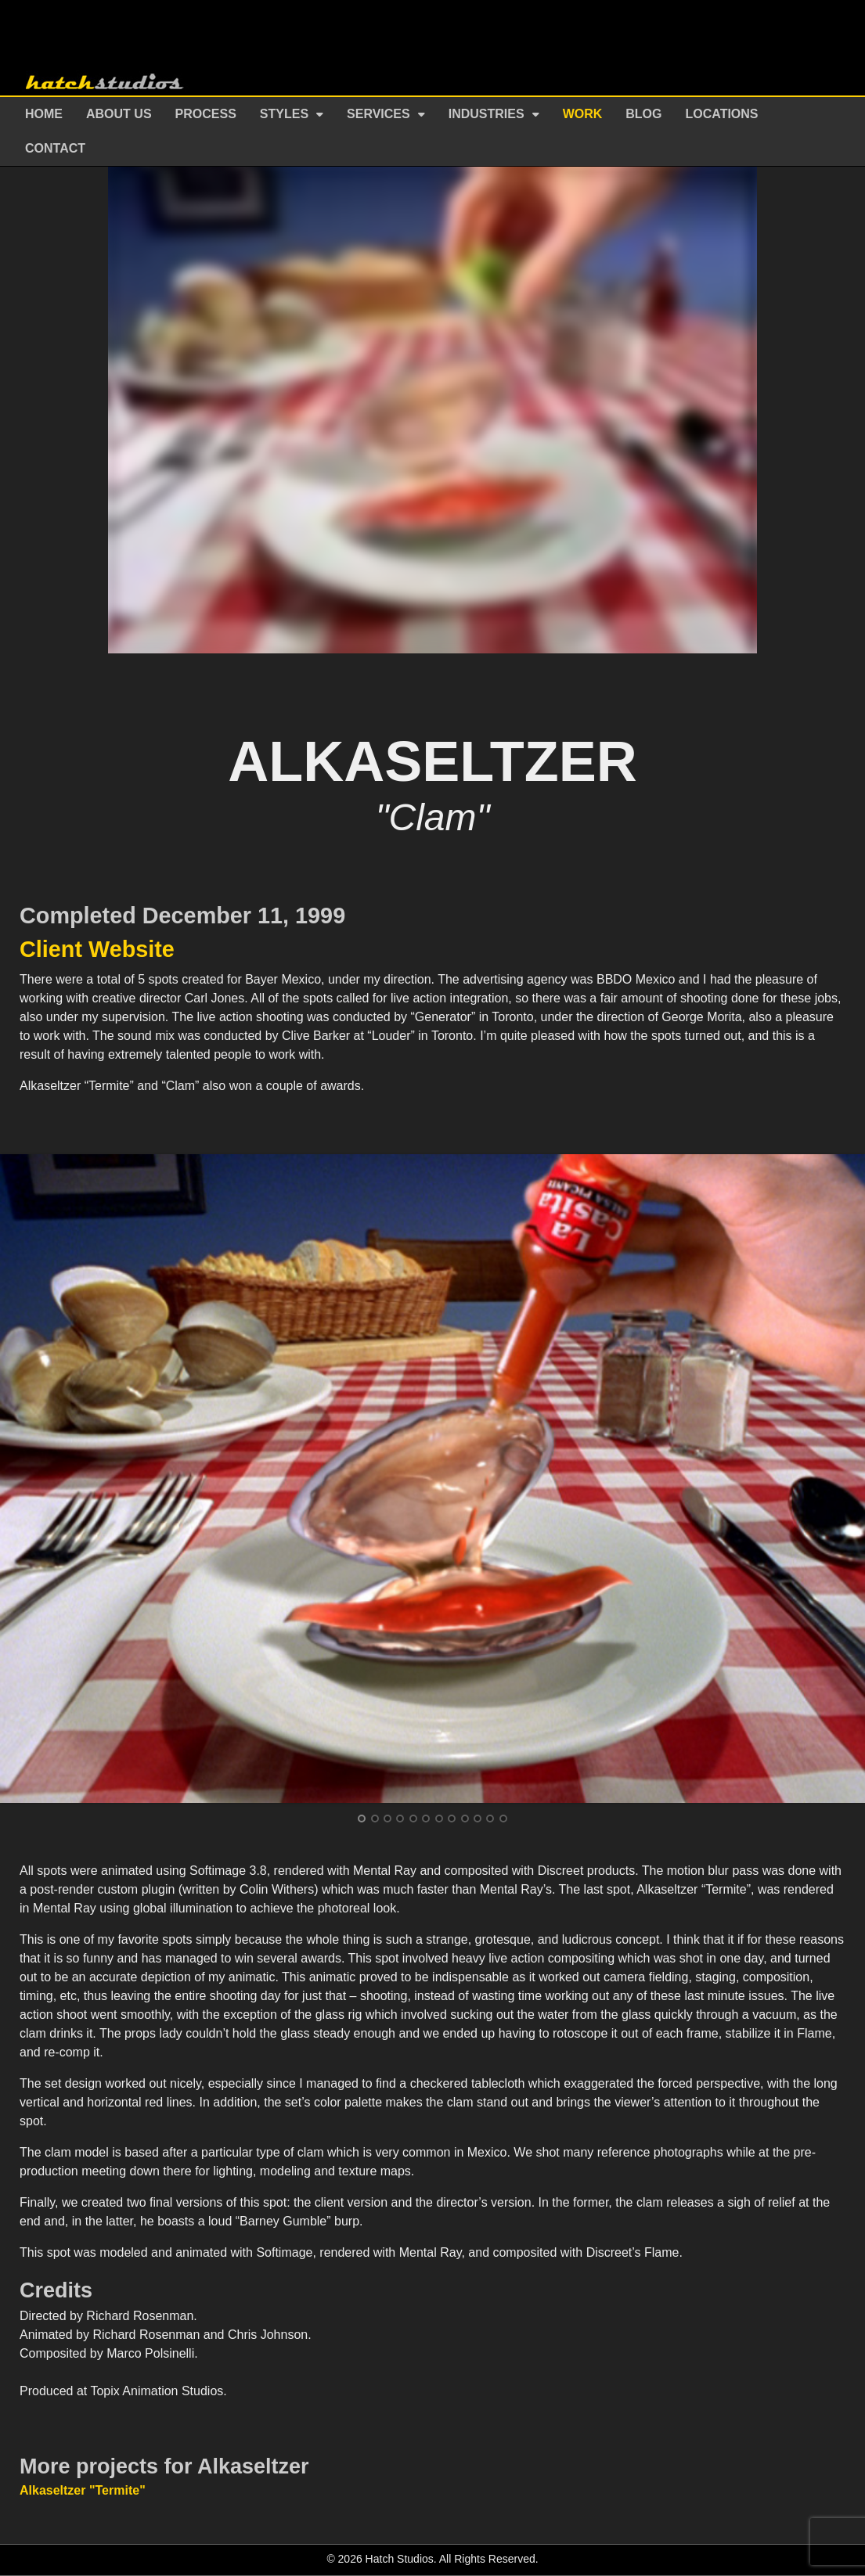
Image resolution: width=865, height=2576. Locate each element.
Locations (722, 114)
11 (490, 1818)
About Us (119, 114)
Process (205, 114)
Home (44, 114)
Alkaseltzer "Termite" (83, 2490)
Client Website (97, 949)
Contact (55, 148)
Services (378, 114)
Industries (486, 114)
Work (583, 114)
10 (477, 1818)
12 (503, 1818)
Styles (284, 114)
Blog (643, 114)
